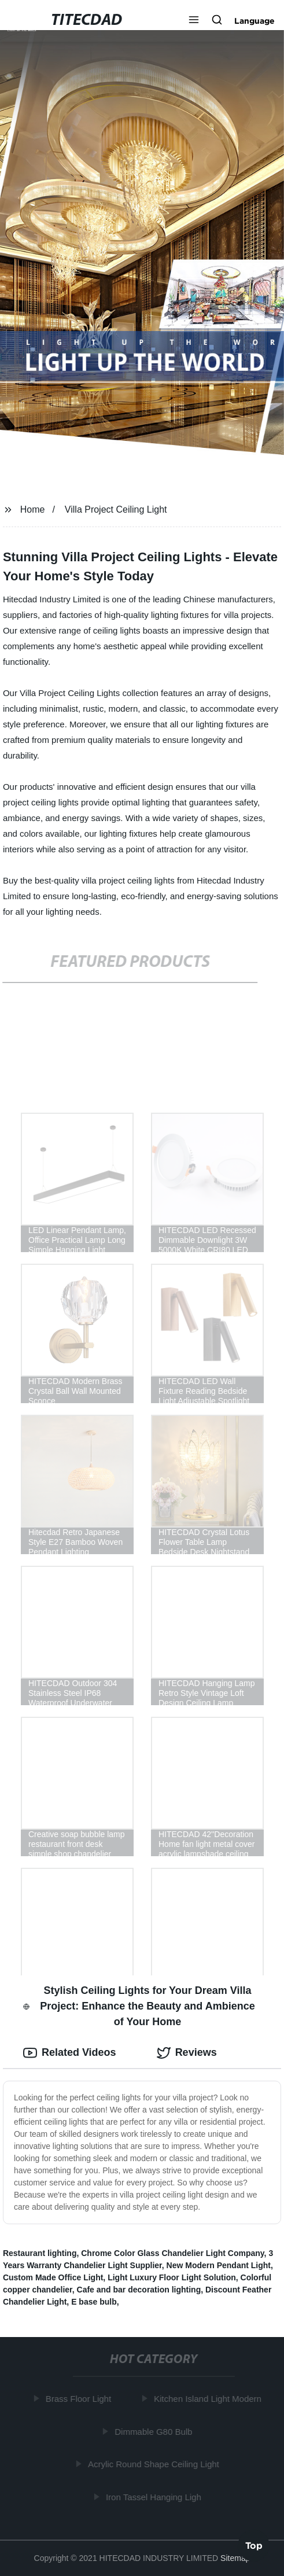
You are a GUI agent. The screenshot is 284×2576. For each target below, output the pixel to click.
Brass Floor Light (79, 2399)
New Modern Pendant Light (219, 2265)
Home (32, 509)
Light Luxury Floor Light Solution (172, 2277)
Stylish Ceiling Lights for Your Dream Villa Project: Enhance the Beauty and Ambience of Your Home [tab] (139, 2006)
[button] (193, 21)
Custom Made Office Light (53, 2277)
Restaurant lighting (40, 2253)
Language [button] (254, 20)
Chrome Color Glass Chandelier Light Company (172, 2253)
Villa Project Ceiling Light (116, 509)
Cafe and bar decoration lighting (139, 2289)
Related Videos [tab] (69, 2053)
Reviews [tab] (187, 2053)
